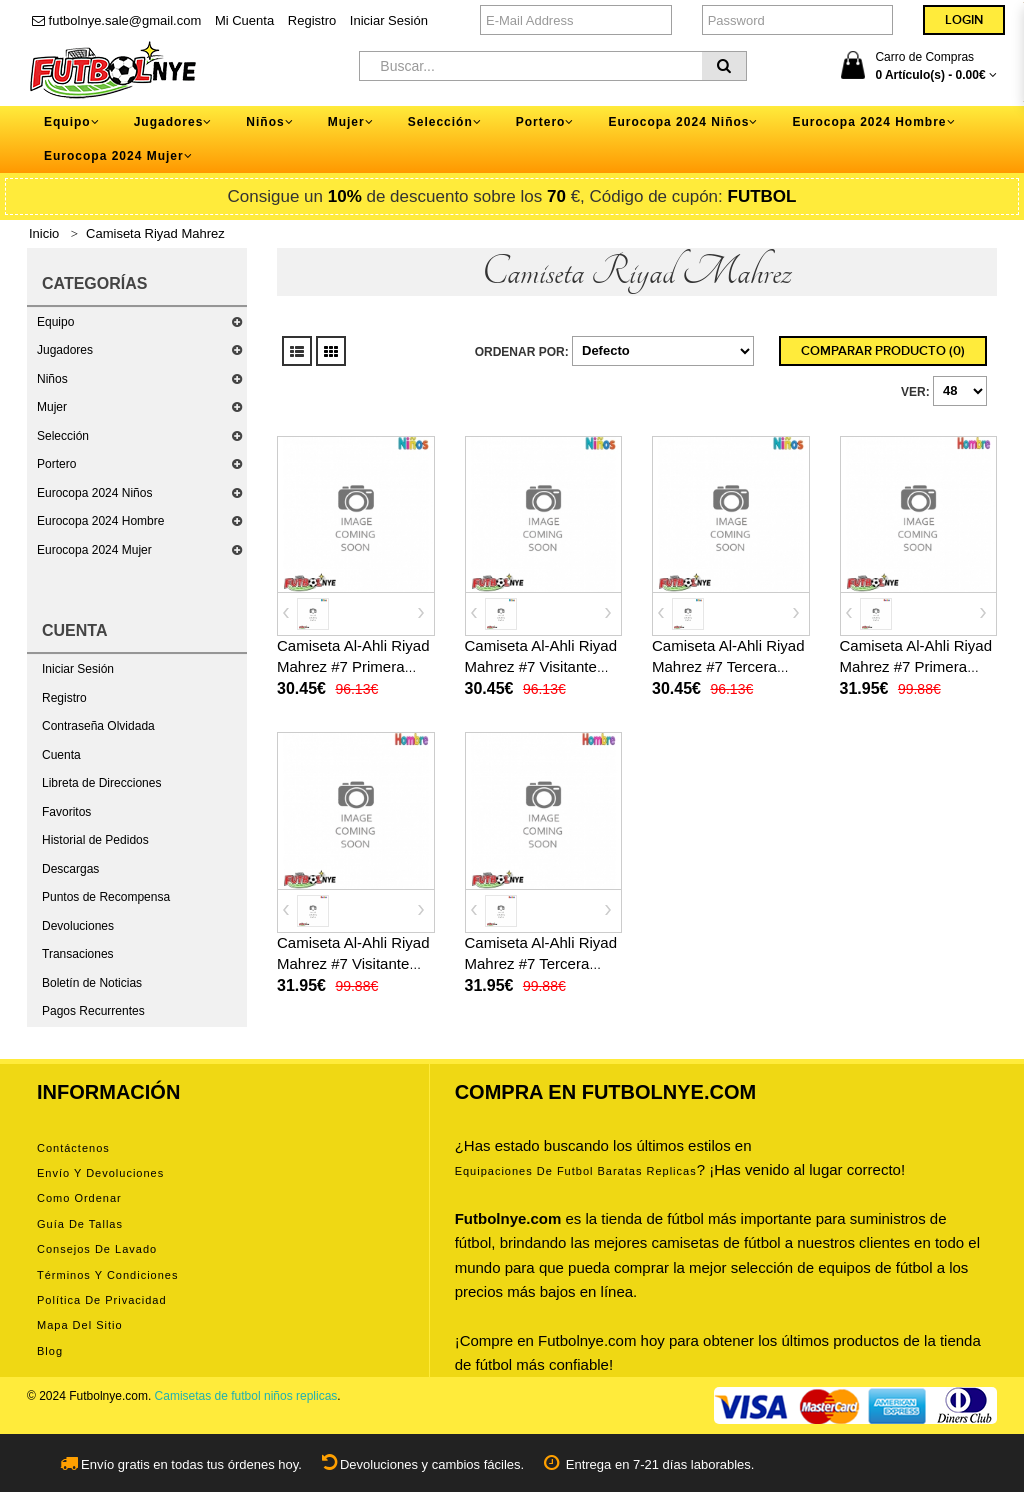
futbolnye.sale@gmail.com (116, 20)
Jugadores (65, 350)
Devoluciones (78, 926)
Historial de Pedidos (95, 840)
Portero (56, 464)
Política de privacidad (102, 1300)
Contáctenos (73, 1148)
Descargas (70, 869)
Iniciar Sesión (389, 20)
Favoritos (66, 812)
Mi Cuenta (244, 20)
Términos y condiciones (107, 1275)
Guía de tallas (80, 1224)
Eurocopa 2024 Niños (94, 493)
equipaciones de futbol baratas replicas (576, 1171)
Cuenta (61, 755)
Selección (63, 436)
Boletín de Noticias (92, 983)
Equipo (55, 322)
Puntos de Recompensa (106, 897)
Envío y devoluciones (100, 1173)
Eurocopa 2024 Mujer (94, 550)
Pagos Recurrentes (93, 1011)
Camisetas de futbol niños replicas (246, 1396)
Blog (50, 1351)
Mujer (52, 407)
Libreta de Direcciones (101, 783)
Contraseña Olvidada (98, 726)
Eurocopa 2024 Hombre (100, 521)
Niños (52, 379)
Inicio (44, 233)
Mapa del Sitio (80, 1325)
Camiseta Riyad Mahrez (155, 233)
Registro (312, 20)
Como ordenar (79, 1198)
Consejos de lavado (97, 1249)
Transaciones (78, 954)
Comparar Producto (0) (883, 351)
